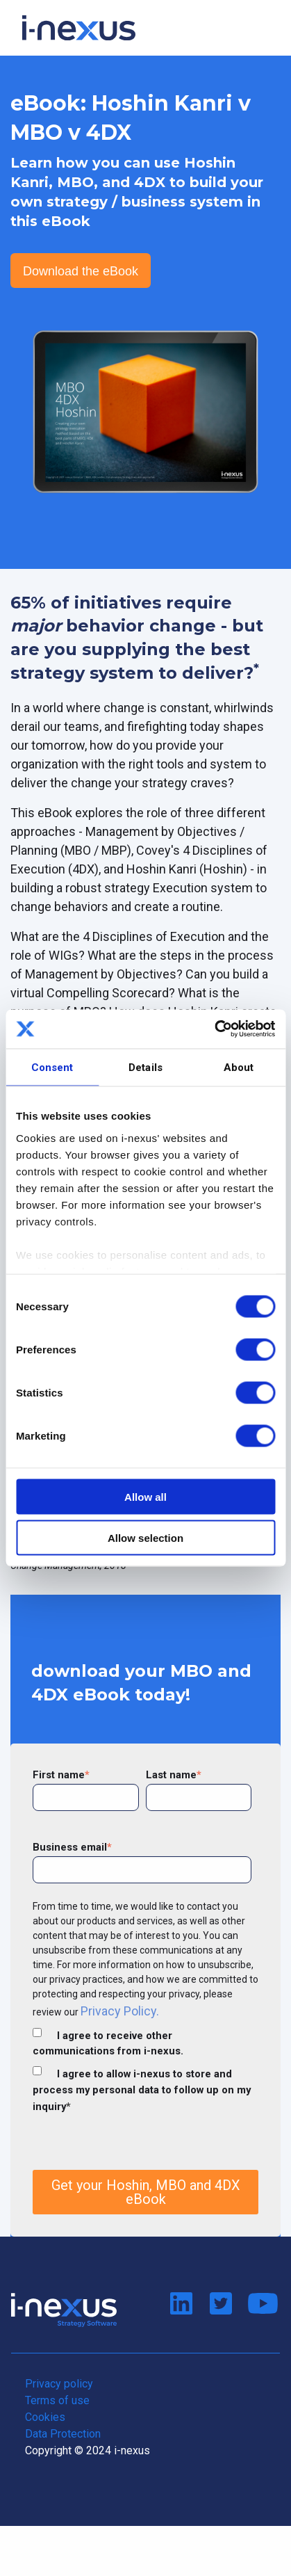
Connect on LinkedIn (181, 2304)
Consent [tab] (52, 1067)
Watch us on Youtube (260, 2304)
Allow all (145, 1497)
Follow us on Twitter (220, 2304)
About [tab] (239, 1067)
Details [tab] (145, 1067)
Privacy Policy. (120, 2011)
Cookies (45, 2417)
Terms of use (57, 2400)
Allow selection (145, 1537)
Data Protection (63, 2433)
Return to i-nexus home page (64, 2310)
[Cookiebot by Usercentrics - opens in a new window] (214, 1029)
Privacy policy (59, 2383)
